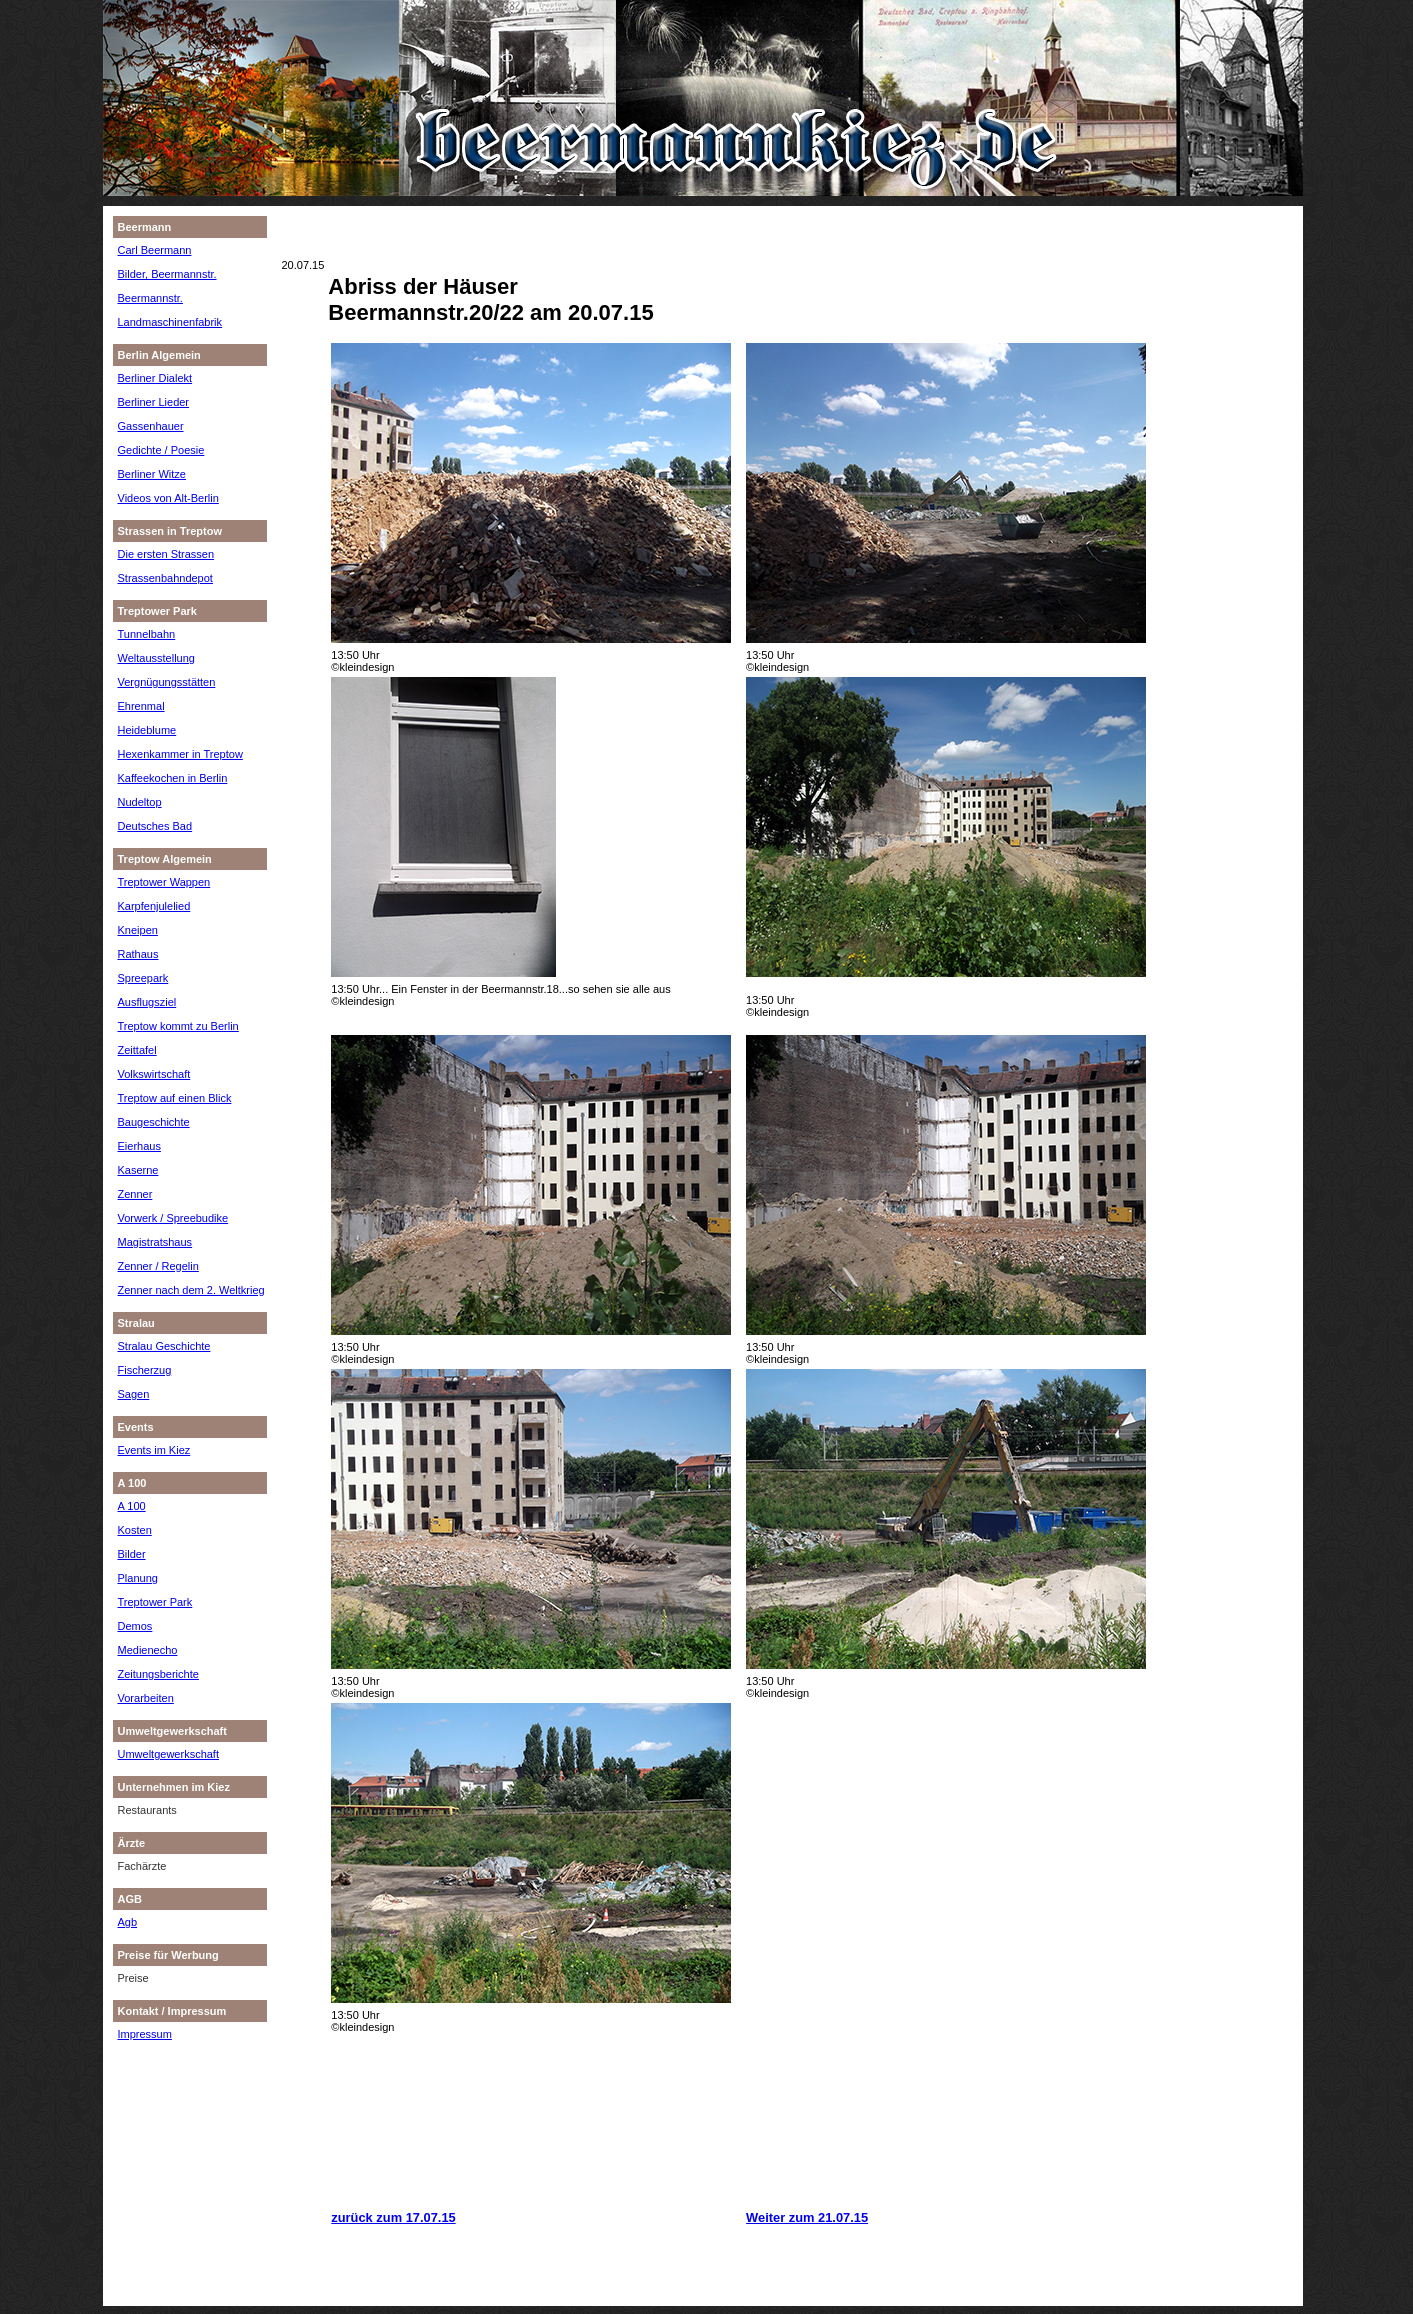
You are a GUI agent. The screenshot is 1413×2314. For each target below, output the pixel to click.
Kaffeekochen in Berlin (173, 778)
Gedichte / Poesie (161, 450)
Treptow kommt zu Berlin (178, 1026)
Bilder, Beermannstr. (167, 274)
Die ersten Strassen (166, 554)
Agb (128, 1922)
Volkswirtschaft (154, 1074)
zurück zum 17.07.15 (393, 2217)
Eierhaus (139, 1146)
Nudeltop (140, 802)
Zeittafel (137, 1050)
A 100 (132, 1506)
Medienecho (148, 1650)
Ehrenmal (141, 706)
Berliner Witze (152, 474)
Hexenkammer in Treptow (180, 754)
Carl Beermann (155, 250)
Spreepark (143, 978)
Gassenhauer (151, 426)
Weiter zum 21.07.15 (807, 2217)
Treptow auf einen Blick (175, 1098)
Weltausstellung (156, 658)
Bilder (132, 1554)
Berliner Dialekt (155, 378)
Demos (135, 1626)
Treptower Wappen (164, 882)
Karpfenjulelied (154, 906)
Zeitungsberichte (158, 1674)
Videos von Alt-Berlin (168, 498)
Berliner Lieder (154, 402)
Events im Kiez (154, 1450)
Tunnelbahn (147, 634)
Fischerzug (145, 1370)
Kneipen (138, 930)
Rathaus (138, 954)
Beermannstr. (150, 298)
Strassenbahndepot (165, 578)
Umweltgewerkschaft (168, 1754)
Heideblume (147, 730)
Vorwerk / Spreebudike (173, 1218)
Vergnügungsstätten (167, 682)
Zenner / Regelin (158, 1266)
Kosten (135, 1530)
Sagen (134, 1394)
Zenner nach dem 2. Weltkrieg (191, 1290)
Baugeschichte (154, 1122)
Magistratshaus (155, 1242)
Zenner (135, 1194)
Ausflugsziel (147, 1002)
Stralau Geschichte (164, 1346)
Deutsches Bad (155, 826)
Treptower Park (155, 1602)
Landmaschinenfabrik (170, 322)
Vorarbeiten (146, 1698)
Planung (138, 1578)
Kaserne (138, 1170)
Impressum (145, 2034)
